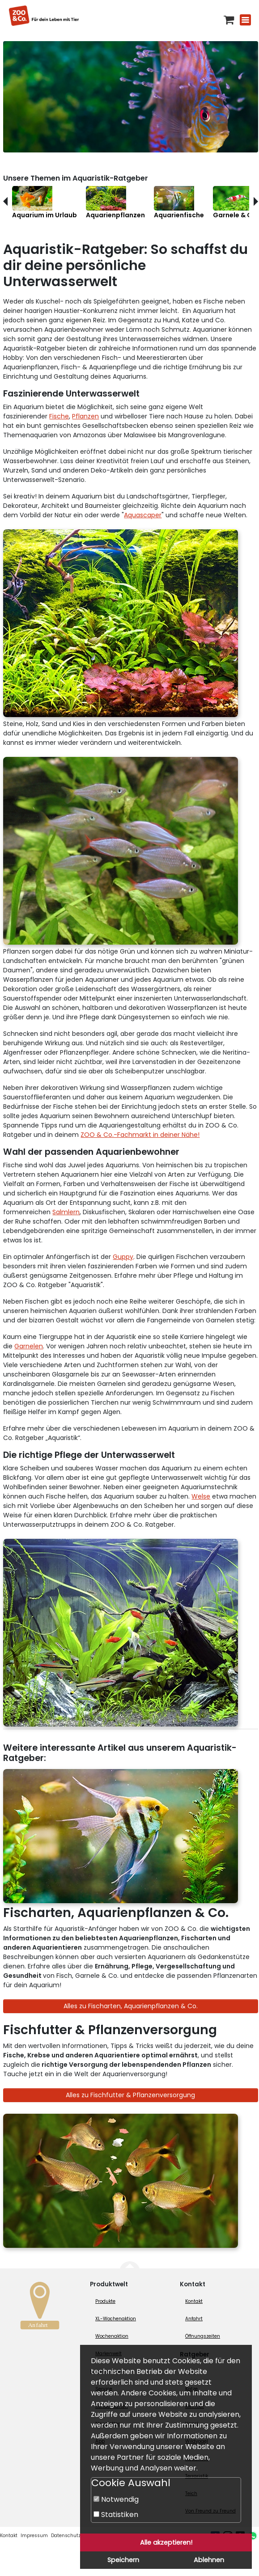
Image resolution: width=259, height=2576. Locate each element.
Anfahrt (194, 2318)
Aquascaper (142, 515)
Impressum (34, 2535)
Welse (200, 1496)
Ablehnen (209, 2559)
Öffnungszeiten (202, 2336)
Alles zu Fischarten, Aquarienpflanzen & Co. (131, 2006)
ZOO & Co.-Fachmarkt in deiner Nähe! (140, 1134)
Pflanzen (85, 416)
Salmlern (66, 1212)
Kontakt (194, 2301)
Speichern (123, 2559)
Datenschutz (66, 2535)
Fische (59, 416)
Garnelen (28, 1346)
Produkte (105, 2301)
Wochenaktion (111, 2336)
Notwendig (116, 2499)
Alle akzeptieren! (166, 2542)
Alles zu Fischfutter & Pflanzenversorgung (130, 2094)
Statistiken (115, 2514)
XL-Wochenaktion (115, 2318)
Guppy (123, 1256)
